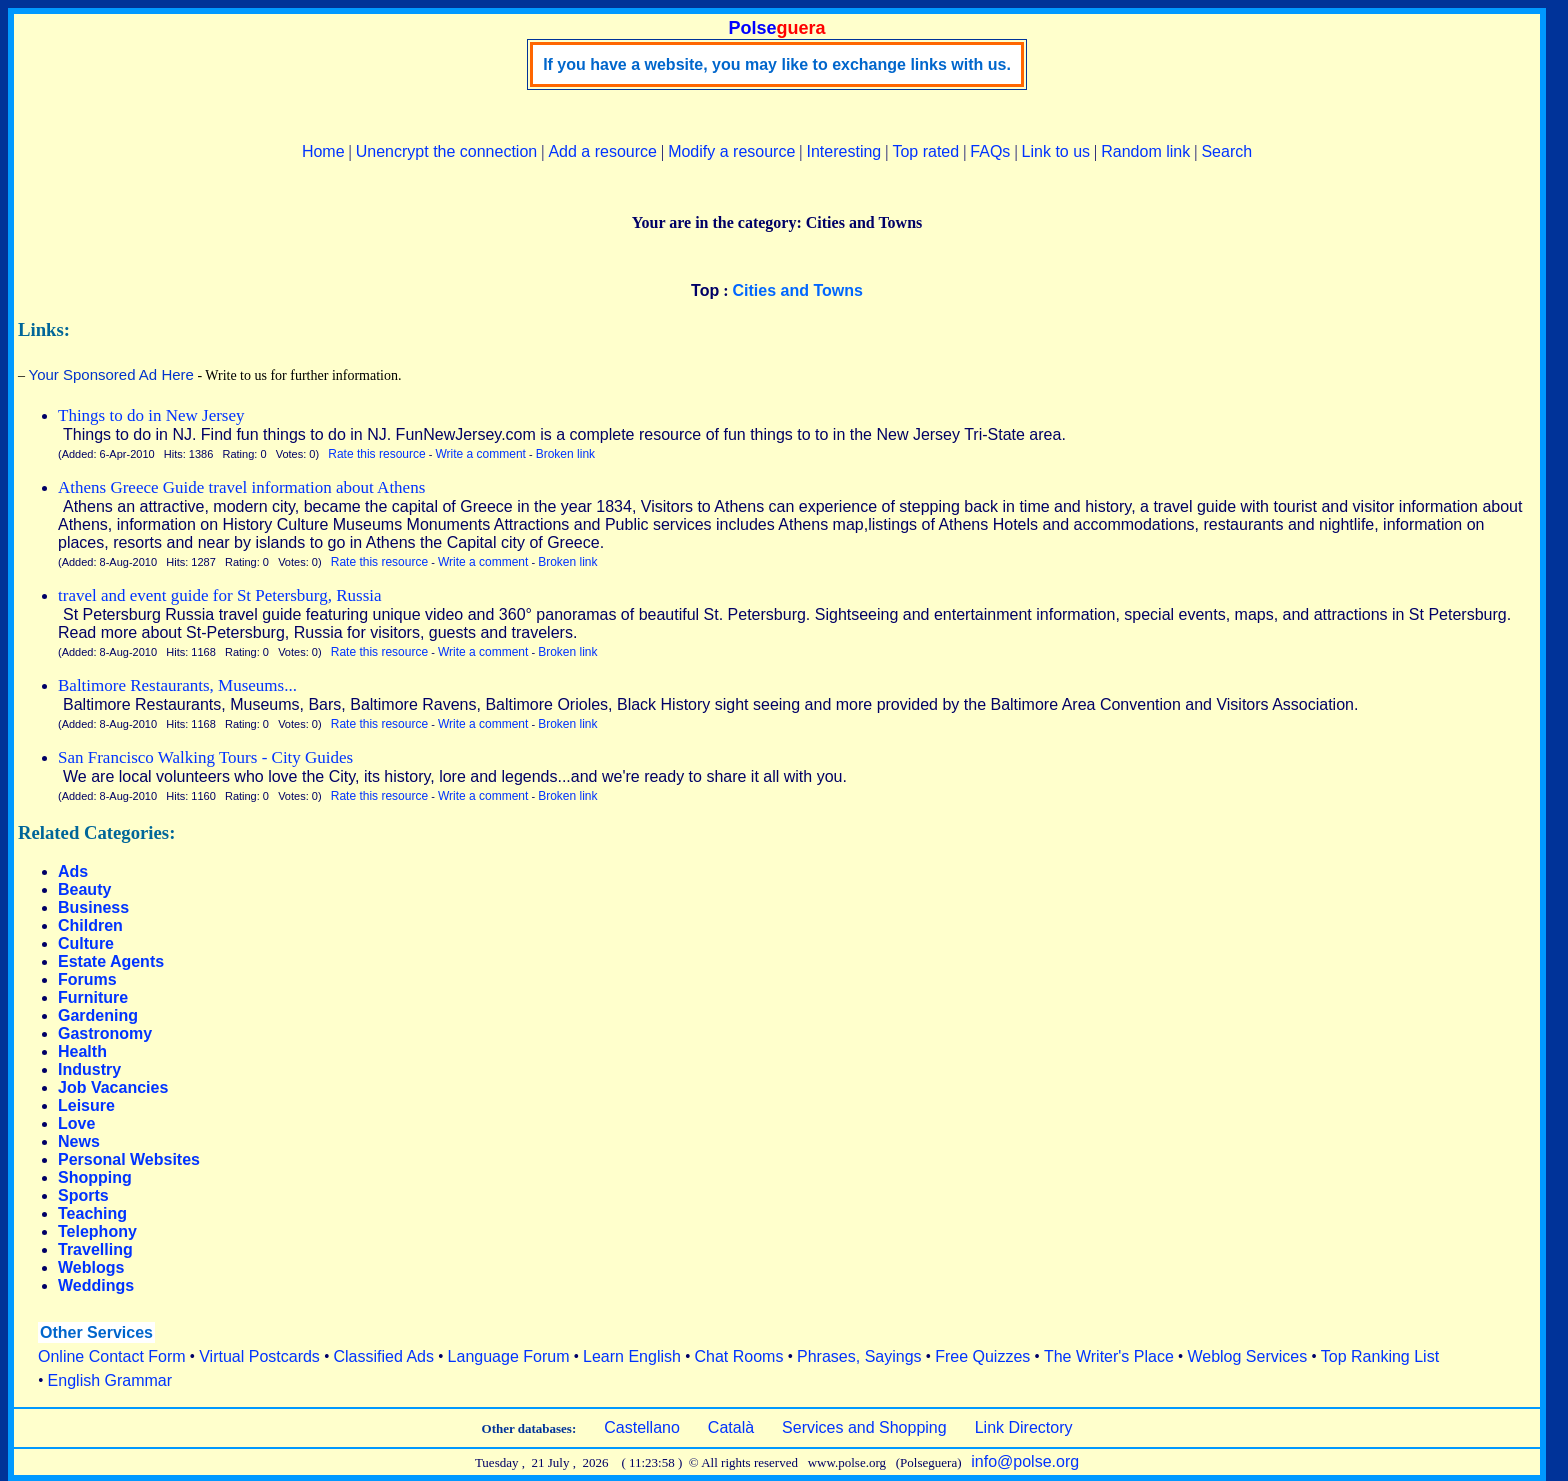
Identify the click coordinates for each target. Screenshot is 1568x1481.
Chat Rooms (739, 1356)
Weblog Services (1247, 1356)
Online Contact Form (112, 1356)
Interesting (844, 151)
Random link (1145, 151)
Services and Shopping (864, 1427)
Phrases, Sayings (859, 1356)
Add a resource (602, 151)
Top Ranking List (1380, 1356)
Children (90, 925)
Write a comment (480, 454)
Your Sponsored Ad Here (111, 374)
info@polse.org (1025, 1461)
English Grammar (110, 1380)
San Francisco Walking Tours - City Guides (205, 757)
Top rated (925, 151)
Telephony (97, 1231)
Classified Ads (383, 1356)
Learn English (632, 1356)
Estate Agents (111, 961)
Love (76, 1123)
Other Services (96, 1332)
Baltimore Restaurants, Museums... (177, 685)
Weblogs (91, 1267)
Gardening (98, 1015)
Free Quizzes (982, 1356)
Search (1226, 151)
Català (731, 1427)
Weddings (96, 1285)
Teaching (92, 1213)
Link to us (1056, 151)
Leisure (86, 1105)
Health (82, 1051)
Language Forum (509, 1356)
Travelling (95, 1249)
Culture (86, 943)
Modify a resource (731, 151)
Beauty (84, 889)
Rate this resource (376, 454)
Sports (83, 1195)
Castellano (642, 1427)
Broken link (565, 454)
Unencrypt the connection (446, 151)
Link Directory (1024, 1427)
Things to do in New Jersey (151, 415)
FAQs (990, 151)
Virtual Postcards (259, 1356)
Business (93, 907)
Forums (87, 979)
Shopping (95, 1177)
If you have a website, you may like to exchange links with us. (777, 64)
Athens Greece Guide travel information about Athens (241, 487)
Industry (89, 1069)
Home (323, 151)
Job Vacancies (113, 1087)
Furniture (93, 997)
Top (705, 290)
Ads (73, 871)
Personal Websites (129, 1159)
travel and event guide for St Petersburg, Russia (220, 595)
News (79, 1141)
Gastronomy (105, 1033)
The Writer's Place (1109, 1356)
